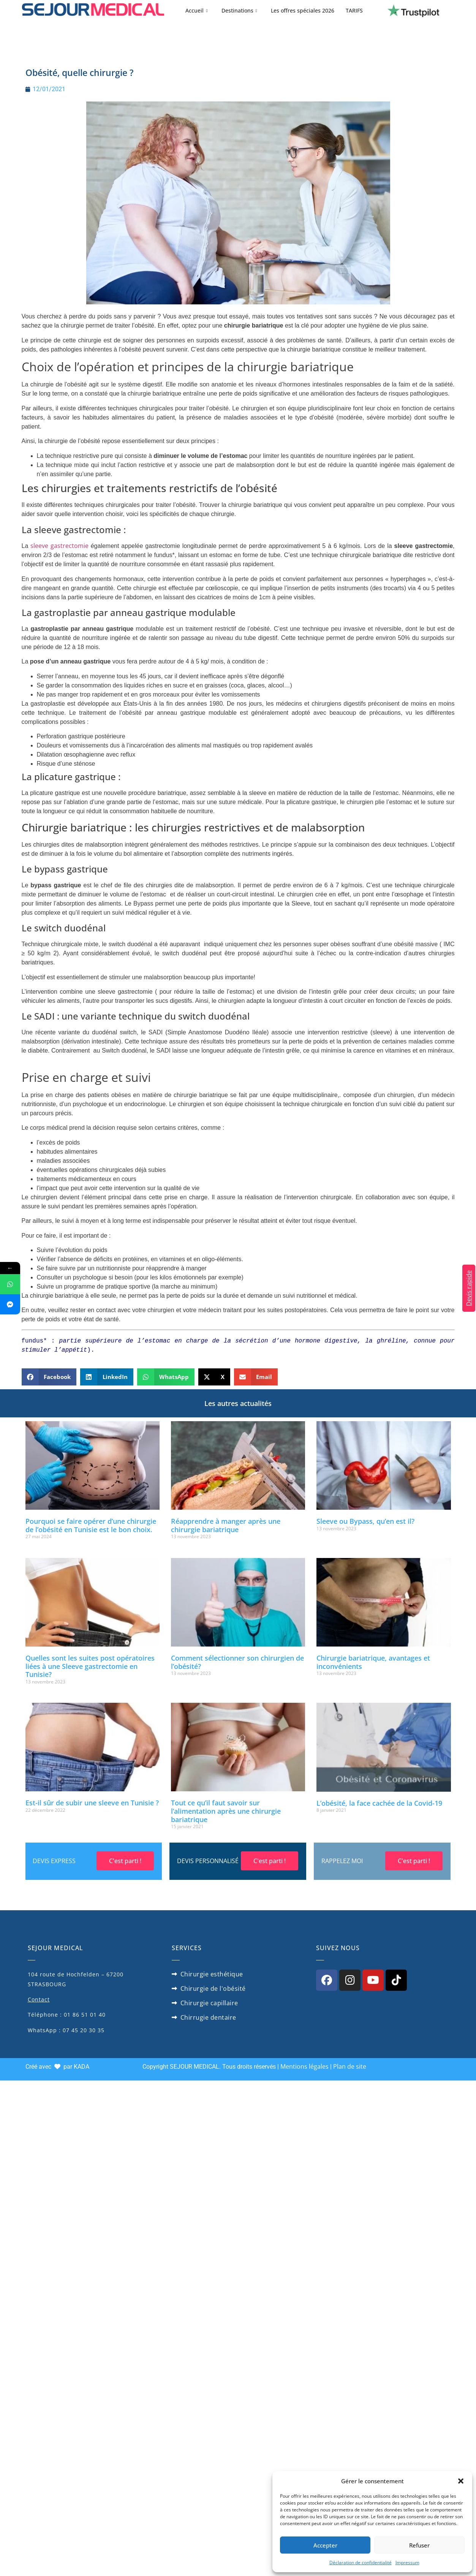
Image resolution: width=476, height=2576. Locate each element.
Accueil (196, 10)
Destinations (239, 10)
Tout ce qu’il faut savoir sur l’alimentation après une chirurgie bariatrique (226, 1811)
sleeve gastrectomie (59, 545)
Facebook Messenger (24, 1308)
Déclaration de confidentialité (360, 2562)
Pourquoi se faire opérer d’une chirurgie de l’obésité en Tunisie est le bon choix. (90, 1525)
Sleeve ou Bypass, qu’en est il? (365, 1521)
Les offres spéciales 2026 (302, 10)
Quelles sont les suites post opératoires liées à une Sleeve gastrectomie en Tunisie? (90, 1666)
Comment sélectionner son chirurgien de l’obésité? (237, 1662)
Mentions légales (304, 2066)
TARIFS (354, 10)
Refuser (419, 2545)
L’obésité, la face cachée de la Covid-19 (379, 1803)
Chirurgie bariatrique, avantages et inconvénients (373, 1662)
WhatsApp (21, 1287)
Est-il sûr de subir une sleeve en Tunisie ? (92, 1802)
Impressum (407, 2562)
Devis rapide (469, 1288)
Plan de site (349, 2066)
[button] (461, 2481)
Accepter (325, 2545)
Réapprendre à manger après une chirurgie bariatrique (225, 1525)
